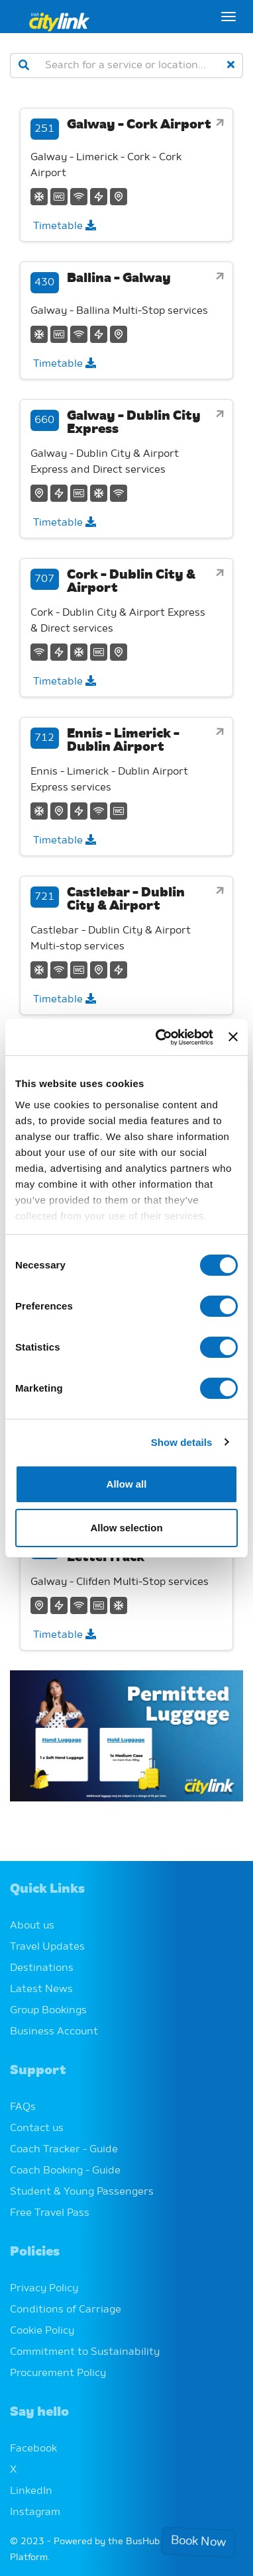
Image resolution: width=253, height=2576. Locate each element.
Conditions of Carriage (65, 2310)
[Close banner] (233, 1036)
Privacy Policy (44, 2288)
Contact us (37, 2128)
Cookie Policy (42, 2331)
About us (32, 1926)
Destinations (42, 1968)
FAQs (23, 2107)
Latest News (41, 1989)
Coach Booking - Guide (65, 2171)
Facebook (33, 2449)
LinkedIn (31, 2491)
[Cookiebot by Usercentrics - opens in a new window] (160, 1037)
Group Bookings (48, 2010)
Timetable (64, 226)
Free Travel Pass (49, 2213)
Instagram (35, 2512)
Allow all (127, 1484)
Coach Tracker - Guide (64, 2149)
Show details (182, 1442)
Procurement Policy (58, 2373)
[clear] (231, 65)
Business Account (54, 2032)
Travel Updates (47, 1947)
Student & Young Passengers (82, 2192)
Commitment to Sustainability (85, 2352)
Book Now (198, 2542)
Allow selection (126, 1527)
